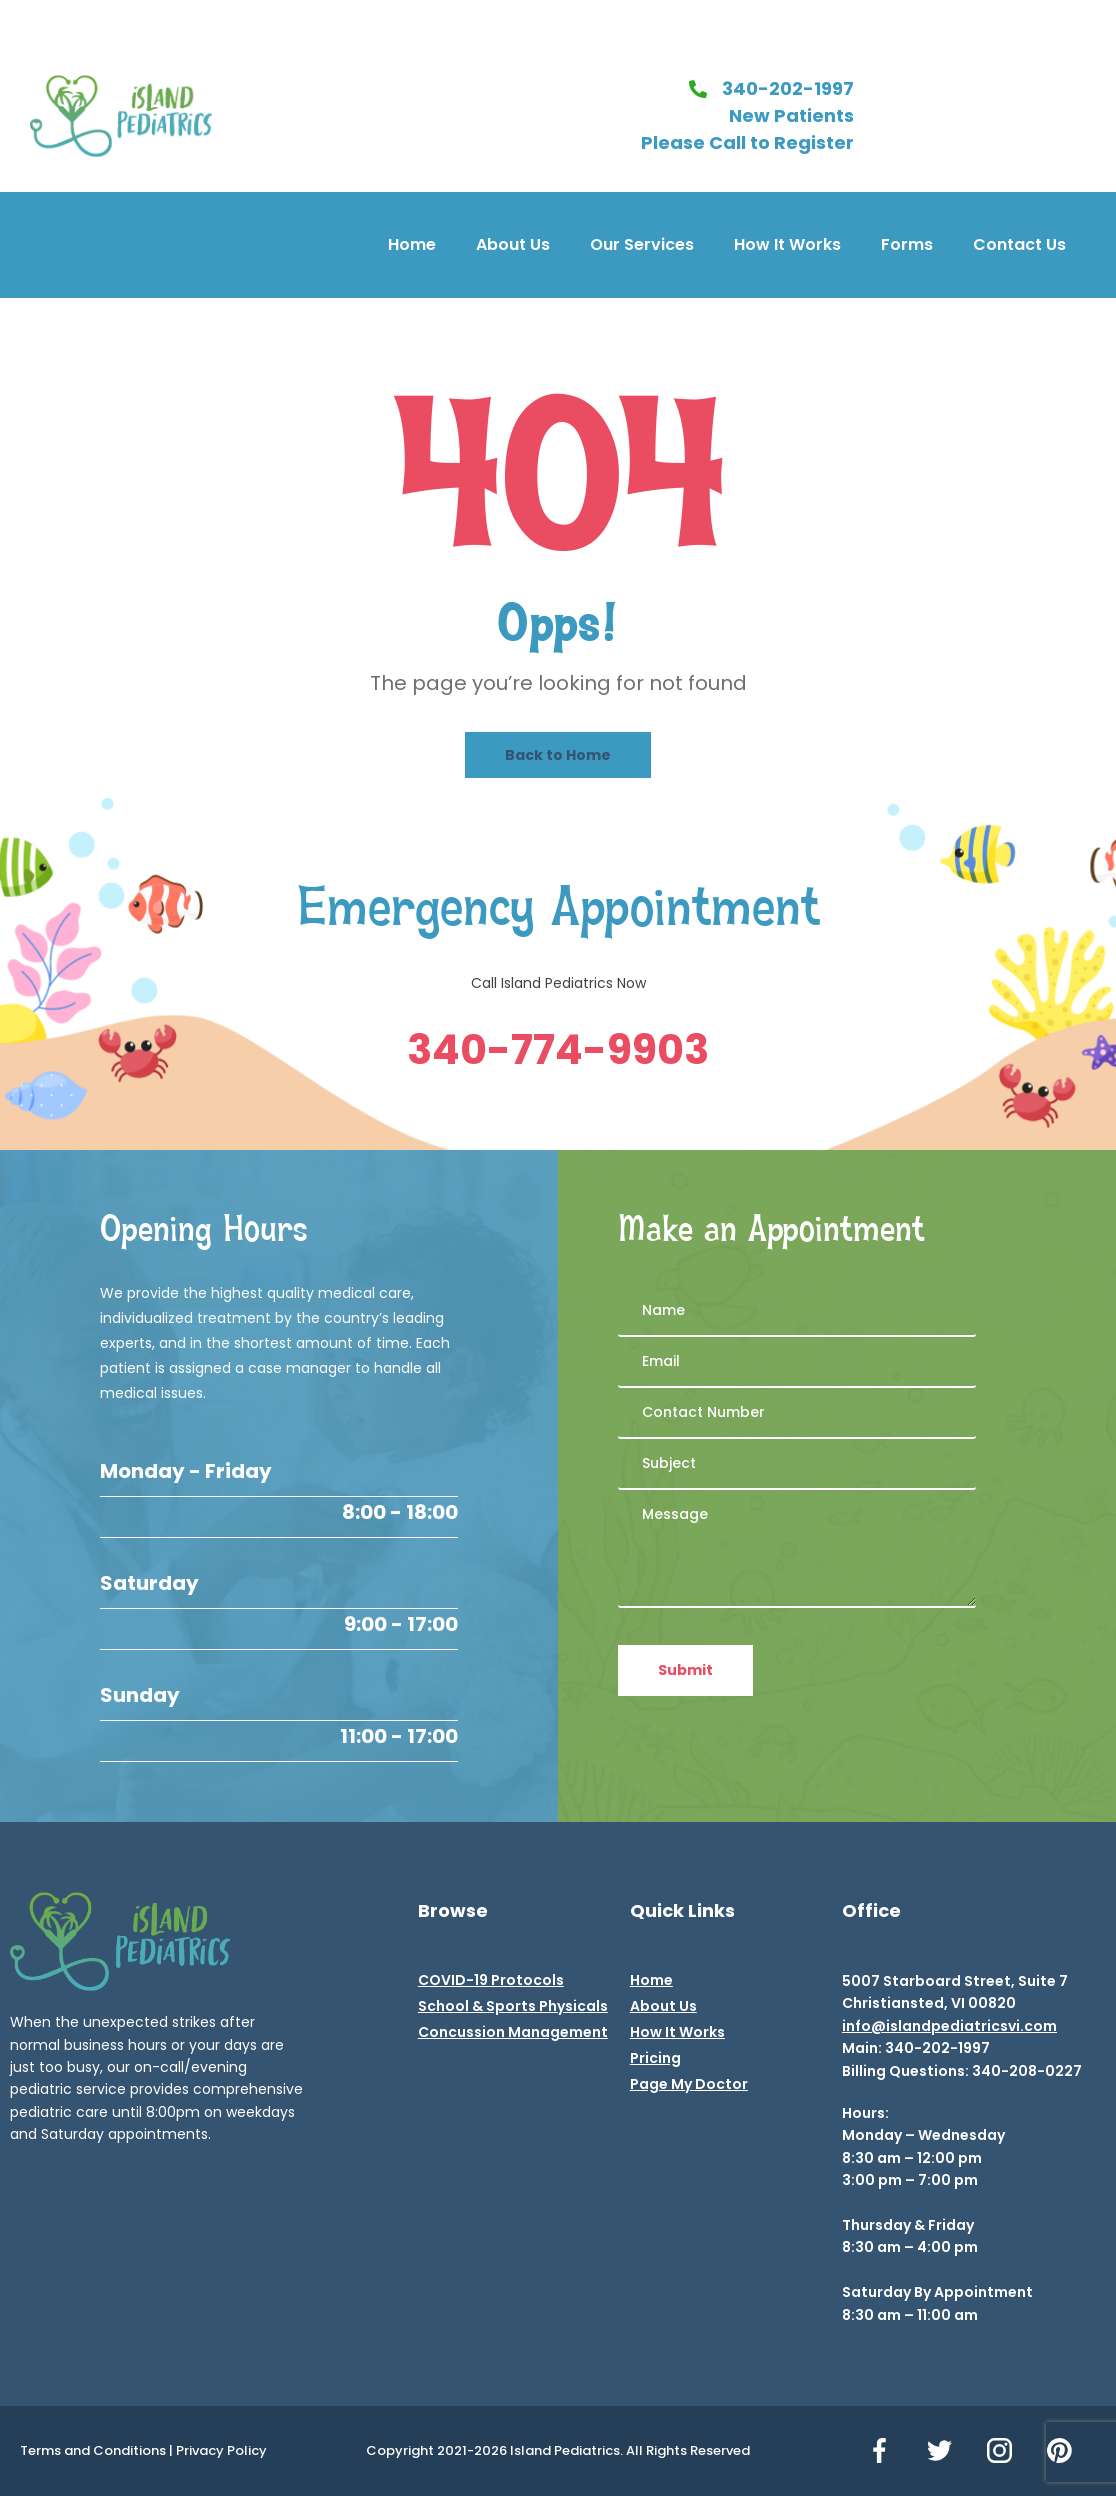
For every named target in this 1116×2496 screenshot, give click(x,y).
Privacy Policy (221, 2450)
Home (412, 244)
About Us (513, 244)
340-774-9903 (558, 1049)
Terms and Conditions (93, 2450)
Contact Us (1019, 244)
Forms (907, 244)
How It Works (787, 244)
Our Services (642, 244)
